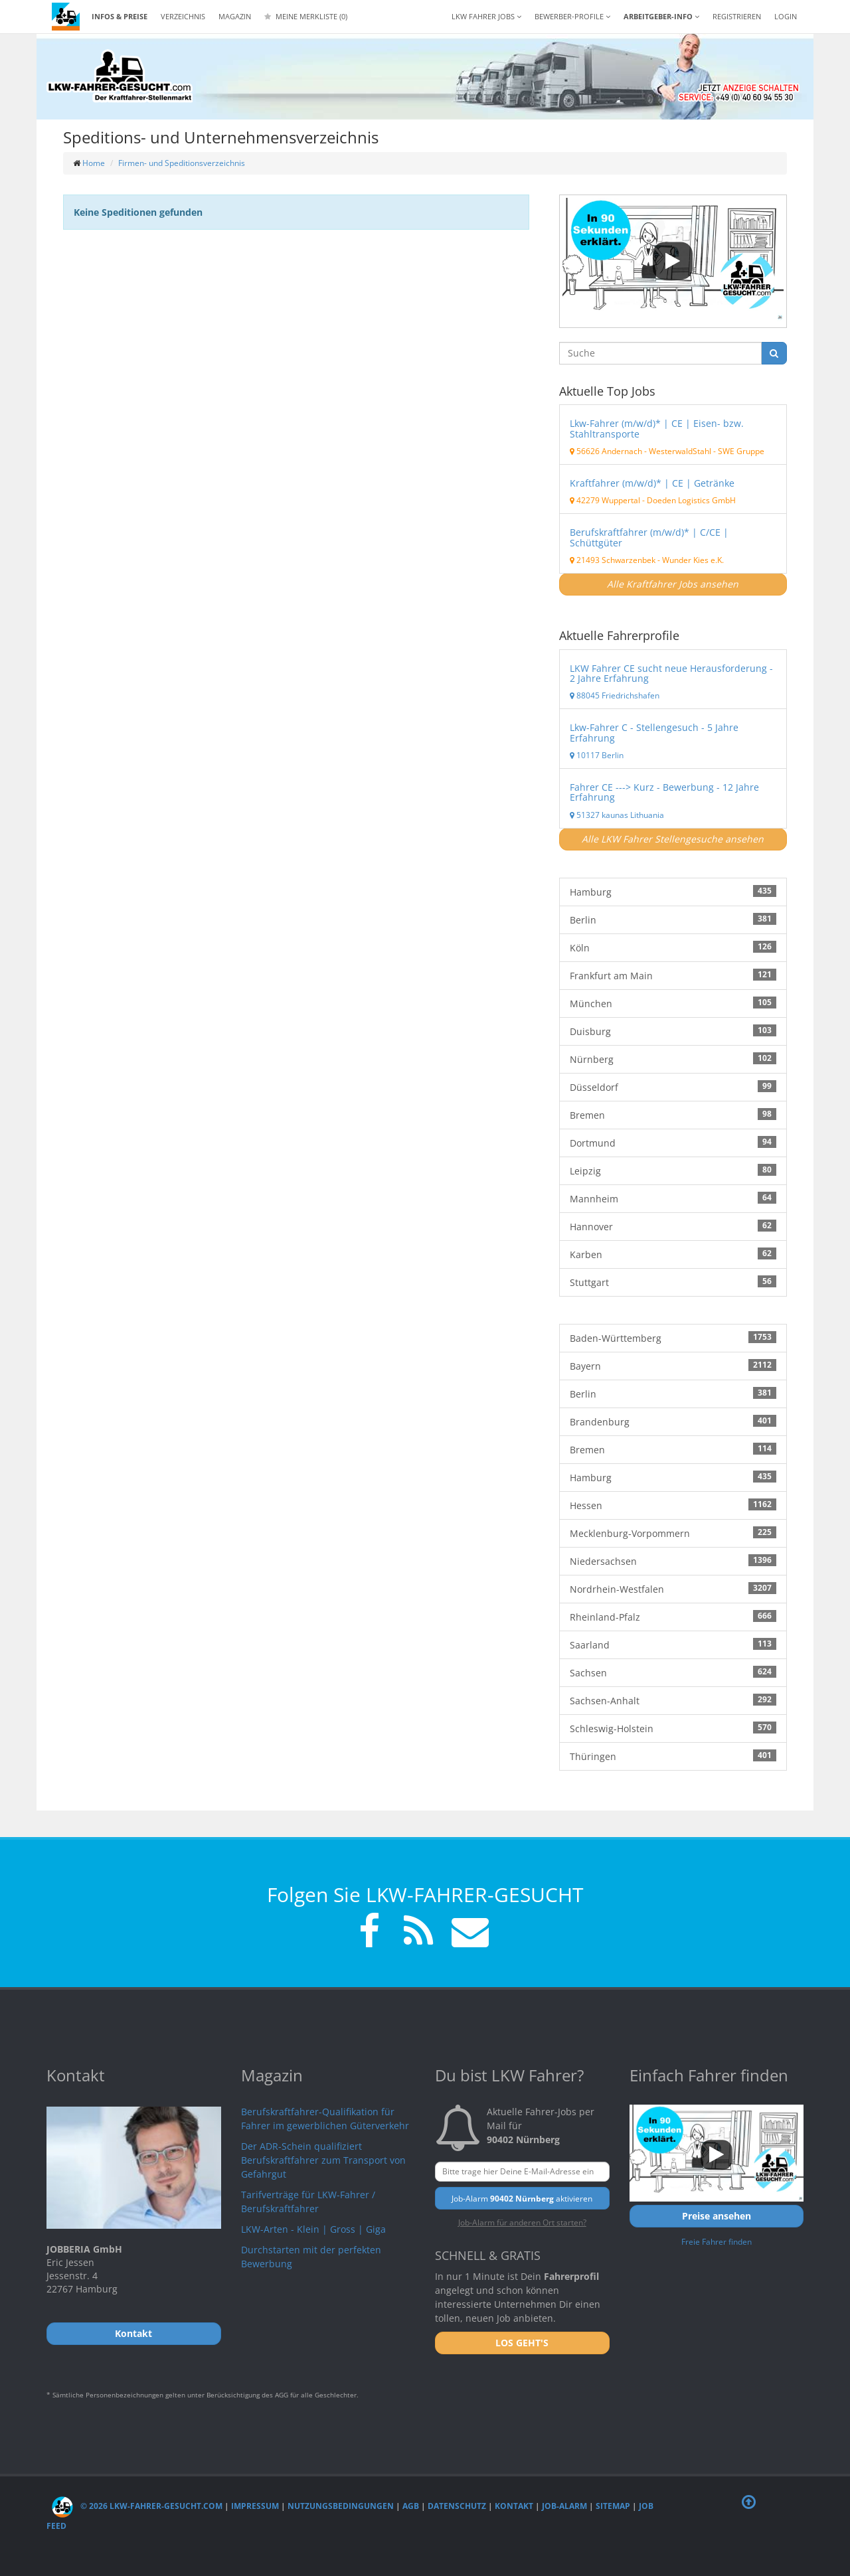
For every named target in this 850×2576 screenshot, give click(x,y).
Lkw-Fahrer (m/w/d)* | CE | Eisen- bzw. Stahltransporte (657, 428)
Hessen (673, 1505)
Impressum (255, 2506)
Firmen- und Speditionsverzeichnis (181, 163)
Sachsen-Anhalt (673, 1700)
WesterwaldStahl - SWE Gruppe (706, 450)
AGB (410, 2506)
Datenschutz (457, 2506)
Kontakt (514, 2506)
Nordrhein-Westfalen (673, 1588)
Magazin (234, 16)
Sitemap (613, 2506)
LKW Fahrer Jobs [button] (486, 16)
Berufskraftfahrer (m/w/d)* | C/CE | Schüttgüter (649, 537)
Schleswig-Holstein (673, 1728)
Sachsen (673, 1672)
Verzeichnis (183, 16)
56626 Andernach (606, 450)
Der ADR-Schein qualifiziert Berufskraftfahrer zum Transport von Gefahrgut (323, 2160)
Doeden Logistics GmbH (691, 500)
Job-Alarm (564, 2506)
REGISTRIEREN (737, 16)
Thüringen (673, 1756)
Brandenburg (673, 1421)
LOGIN (785, 16)
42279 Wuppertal (605, 500)
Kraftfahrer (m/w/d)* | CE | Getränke (652, 483)
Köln (673, 947)
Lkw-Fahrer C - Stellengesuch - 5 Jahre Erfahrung (654, 732)
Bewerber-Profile (572, 16)
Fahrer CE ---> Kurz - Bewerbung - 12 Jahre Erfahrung (664, 792)
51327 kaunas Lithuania (617, 814)
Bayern (673, 1365)
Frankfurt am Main (673, 975)
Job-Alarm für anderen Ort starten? (522, 2222)
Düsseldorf (673, 1086)
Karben (673, 1254)
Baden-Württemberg (673, 1337)
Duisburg (673, 1031)
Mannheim (673, 1198)
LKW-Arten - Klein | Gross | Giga (313, 2229)
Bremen (673, 1114)
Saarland (673, 1644)
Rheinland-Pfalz (673, 1616)
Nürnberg (673, 1059)
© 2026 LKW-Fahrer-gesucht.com (137, 2506)
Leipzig (673, 1170)
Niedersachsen (673, 1561)
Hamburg (673, 891)
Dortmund (673, 1142)
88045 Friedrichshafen (614, 695)
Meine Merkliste (305, 16)
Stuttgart (673, 1282)
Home (93, 163)
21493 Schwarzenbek (612, 559)
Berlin (673, 919)
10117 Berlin (597, 755)
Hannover (673, 1226)
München (673, 1003)
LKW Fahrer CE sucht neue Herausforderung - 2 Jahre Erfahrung (671, 673)
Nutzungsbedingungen (341, 2506)
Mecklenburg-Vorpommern (673, 1533)
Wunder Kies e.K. (693, 559)
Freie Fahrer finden (716, 2241)
